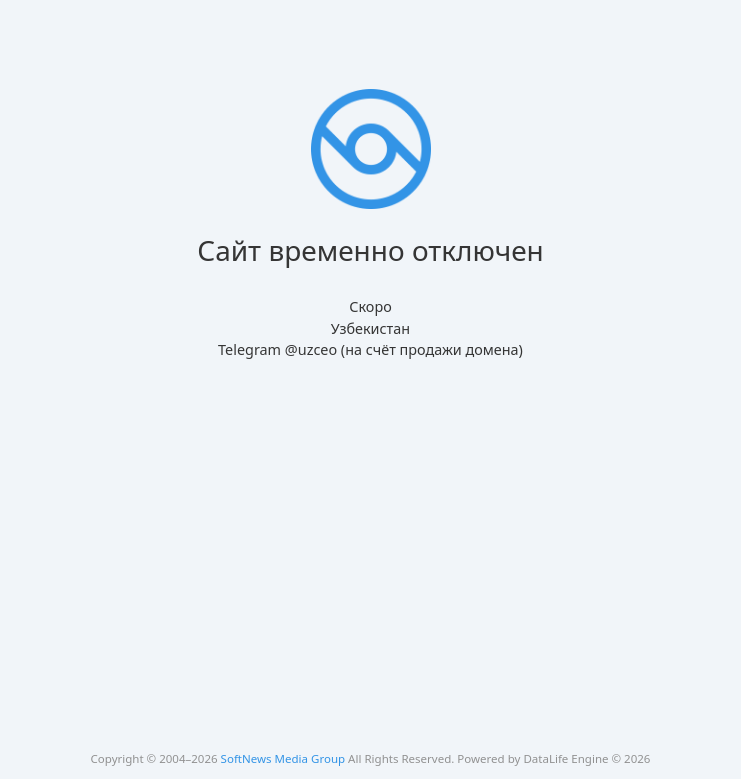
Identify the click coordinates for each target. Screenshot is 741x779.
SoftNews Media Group (283, 758)
